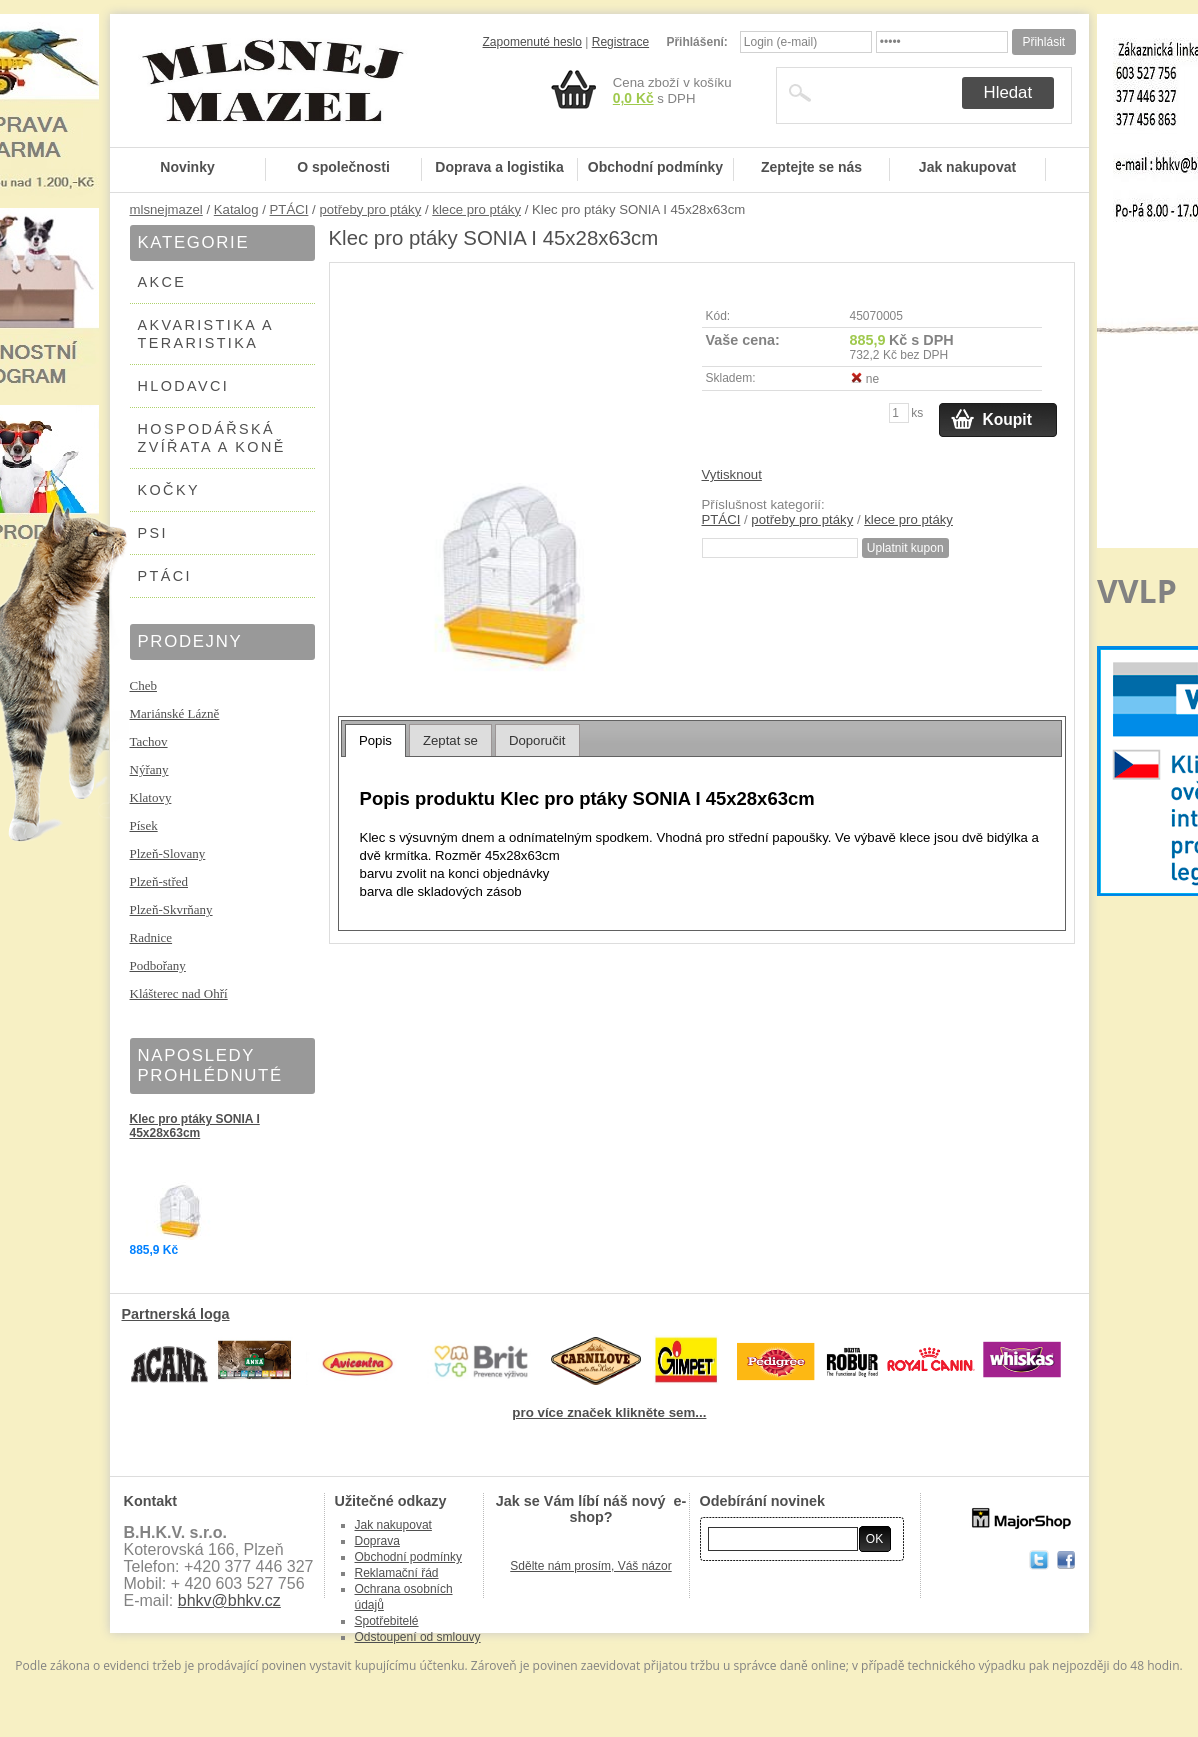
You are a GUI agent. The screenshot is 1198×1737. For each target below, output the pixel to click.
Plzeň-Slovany (168, 853)
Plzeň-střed (159, 881)
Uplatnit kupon (905, 548)
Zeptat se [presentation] (450, 740)
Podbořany (158, 965)
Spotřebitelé (387, 1621)
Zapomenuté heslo (532, 42)
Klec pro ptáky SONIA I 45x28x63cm (195, 1126)
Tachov (149, 741)
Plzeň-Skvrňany (171, 909)
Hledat (1008, 92)
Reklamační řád (397, 1573)
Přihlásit (1043, 42)
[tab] (375, 740)
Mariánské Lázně (175, 713)
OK (874, 1539)
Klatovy (151, 797)
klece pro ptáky (476, 209)
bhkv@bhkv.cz (229, 1600)
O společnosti (343, 167)
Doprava (377, 1541)
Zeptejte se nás (811, 167)
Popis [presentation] (375, 740)
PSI (153, 533)
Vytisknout (732, 474)
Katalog (236, 209)
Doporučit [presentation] (537, 740)
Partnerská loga (176, 1314)
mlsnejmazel (166, 209)
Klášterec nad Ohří (179, 993)
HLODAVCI (184, 386)
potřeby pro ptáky (370, 209)
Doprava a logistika (499, 167)
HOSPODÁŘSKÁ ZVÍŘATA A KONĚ (212, 438)
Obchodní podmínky (655, 167)
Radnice (151, 937)
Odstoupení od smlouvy (418, 1637)
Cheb (143, 685)
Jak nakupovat (967, 167)
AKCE (162, 282)
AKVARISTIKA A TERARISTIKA (206, 334)
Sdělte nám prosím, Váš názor (590, 1566)
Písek (144, 825)
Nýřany (149, 769)
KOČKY (169, 490)
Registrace (620, 42)
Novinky (187, 167)
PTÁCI (289, 209)
